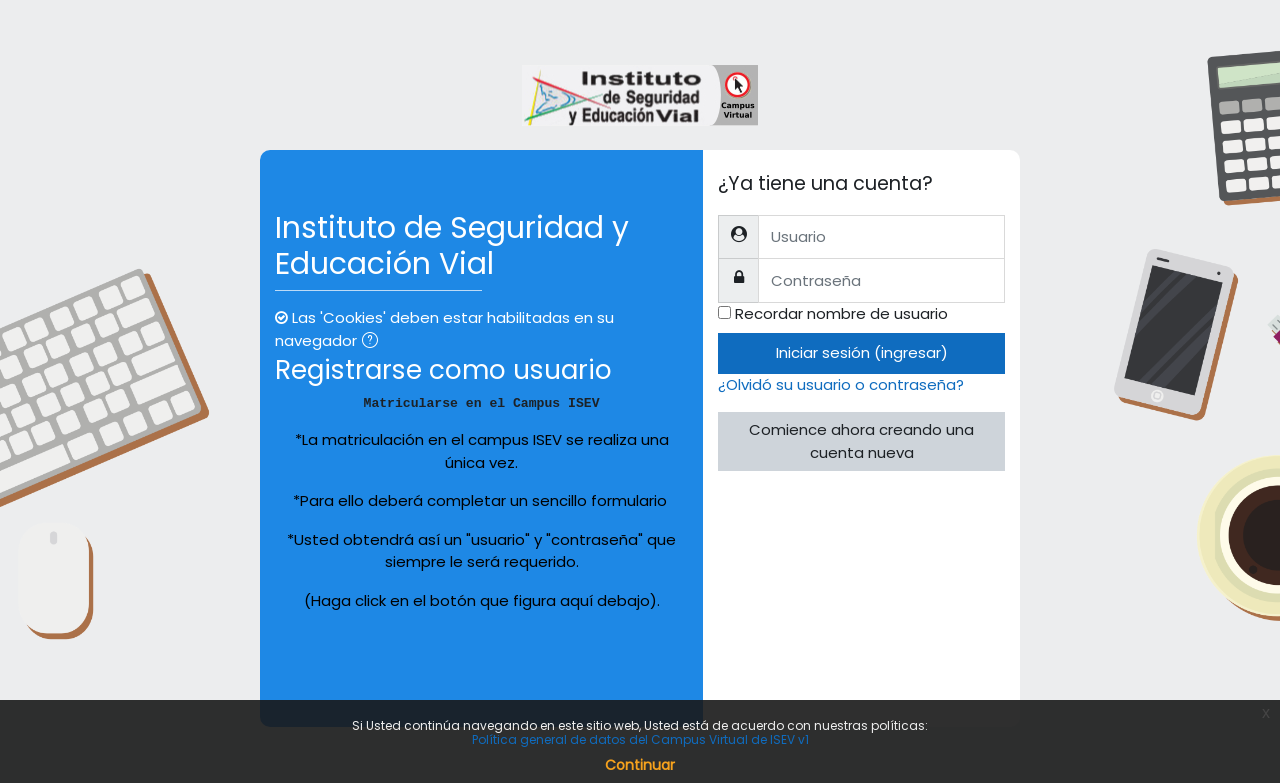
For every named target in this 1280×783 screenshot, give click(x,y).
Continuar (640, 765)
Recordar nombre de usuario (841, 313)
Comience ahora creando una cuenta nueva (861, 441)
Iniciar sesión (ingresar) (862, 352)
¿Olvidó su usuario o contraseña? (841, 384)
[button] (374, 342)
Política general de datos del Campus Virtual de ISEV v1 (640, 739)
